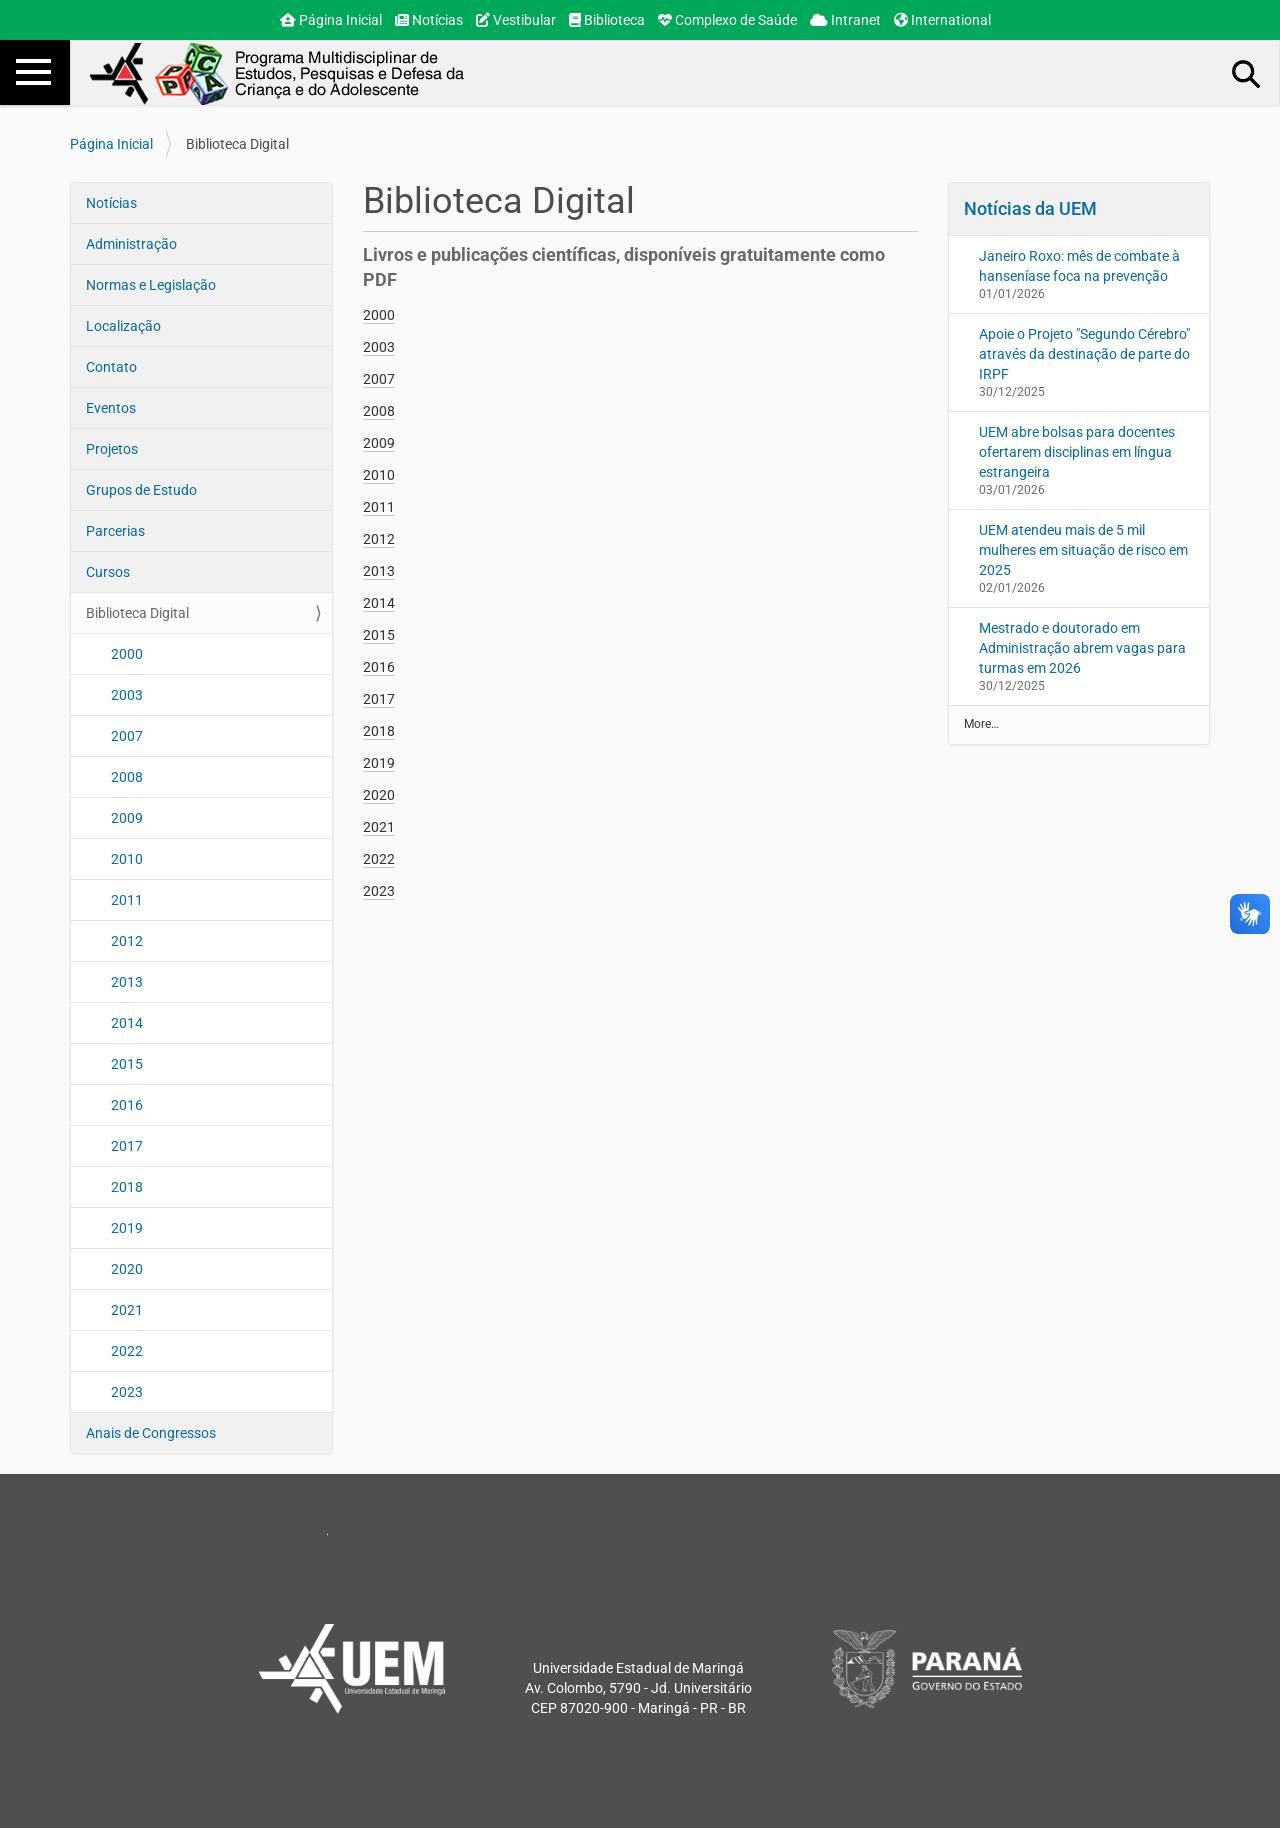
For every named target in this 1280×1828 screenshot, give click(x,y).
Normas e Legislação (151, 285)
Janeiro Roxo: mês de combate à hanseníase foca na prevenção (1079, 266)
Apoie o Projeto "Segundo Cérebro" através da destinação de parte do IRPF (1084, 354)
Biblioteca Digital (137, 613)
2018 (127, 1187)
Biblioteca (607, 20)
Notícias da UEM (1030, 208)
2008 (127, 777)
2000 (127, 654)
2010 (127, 859)
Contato (111, 367)
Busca (1247, 73)
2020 (127, 1269)
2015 (127, 1064)
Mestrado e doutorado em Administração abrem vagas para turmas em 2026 (1082, 648)
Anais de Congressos (151, 1433)
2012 (127, 941)
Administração (131, 244)
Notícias (429, 20)
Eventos (111, 408)
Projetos (112, 449)
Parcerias (115, 531)
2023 (127, 1392)
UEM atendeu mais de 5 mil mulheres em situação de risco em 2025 (1083, 550)
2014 (127, 1023)
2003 (127, 695)
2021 (127, 1310)
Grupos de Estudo (141, 490)
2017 (127, 1146)
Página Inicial (331, 20)
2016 (127, 1105)
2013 (127, 982)
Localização (123, 326)
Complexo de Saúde (727, 20)
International (942, 20)
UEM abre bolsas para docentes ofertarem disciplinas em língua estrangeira (1077, 452)
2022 (127, 1351)
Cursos (108, 572)
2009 (127, 818)
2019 (127, 1228)
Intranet (845, 20)
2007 (127, 736)
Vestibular (516, 20)
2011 (127, 900)
